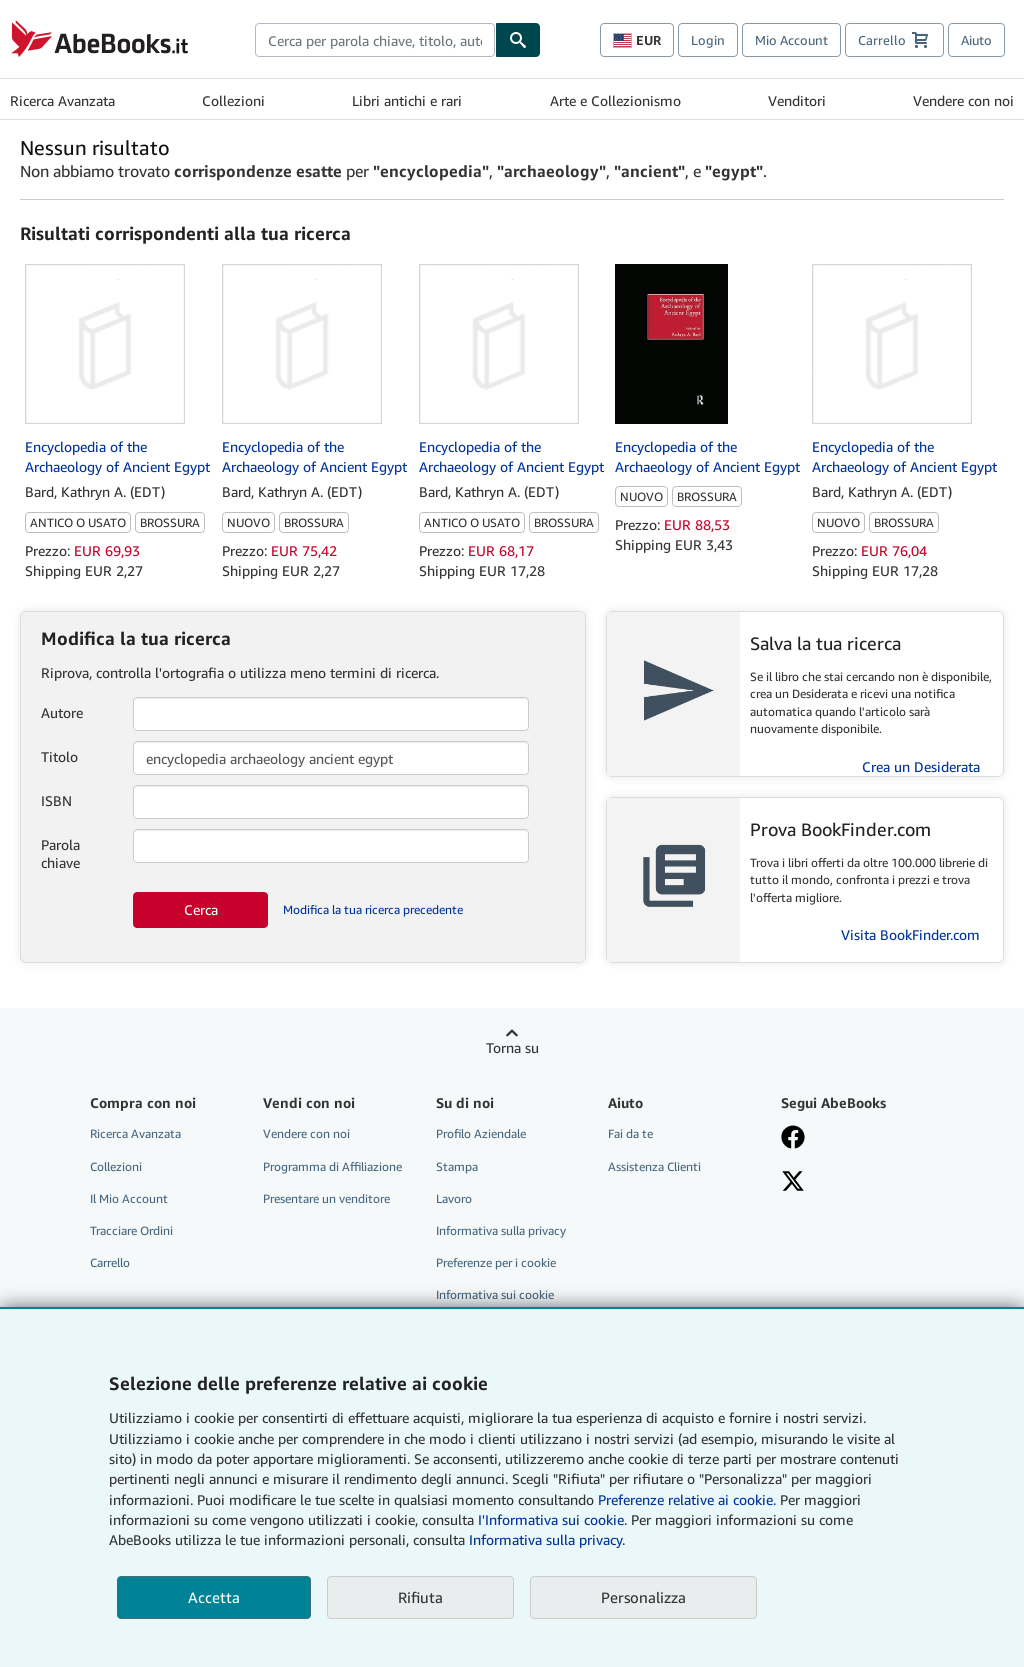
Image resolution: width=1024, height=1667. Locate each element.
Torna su (512, 1047)
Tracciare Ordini (131, 1230)
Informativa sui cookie (495, 1294)
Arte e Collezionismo (615, 100)
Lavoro (454, 1198)
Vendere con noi (963, 100)
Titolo (59, 756)
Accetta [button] (214, 1597)
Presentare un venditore (326, 1198)
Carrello (110, 1262)
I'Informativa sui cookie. (552, 1519)
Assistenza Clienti (654, 1166)
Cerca (201, 909)
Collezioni (233, 100)
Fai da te (630, 1133)
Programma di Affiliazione (332, 1166)
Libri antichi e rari (407, 100)
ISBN (56, 800)
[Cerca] (518, 40)
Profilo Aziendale (481, 1133)
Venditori (797, 100)
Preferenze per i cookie (496, 1262)
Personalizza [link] (643, 1597)
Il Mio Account (129, 1198)
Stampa (457, 1166)
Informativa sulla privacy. (547, 1539)
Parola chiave (60, 853)
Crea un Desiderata (921, 766)
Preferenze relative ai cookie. (687, 1499)
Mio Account (791, 40)
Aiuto (976, 40)
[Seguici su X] (855, 1183)
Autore (62, 712)
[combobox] (375, 40)
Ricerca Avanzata (62, 100)
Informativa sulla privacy (501, 1230)
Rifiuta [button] (420, 1597)
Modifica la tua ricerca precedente (373, 909)
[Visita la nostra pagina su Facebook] (855, 1139)
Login (708, 40)
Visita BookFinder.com (910, 934)
